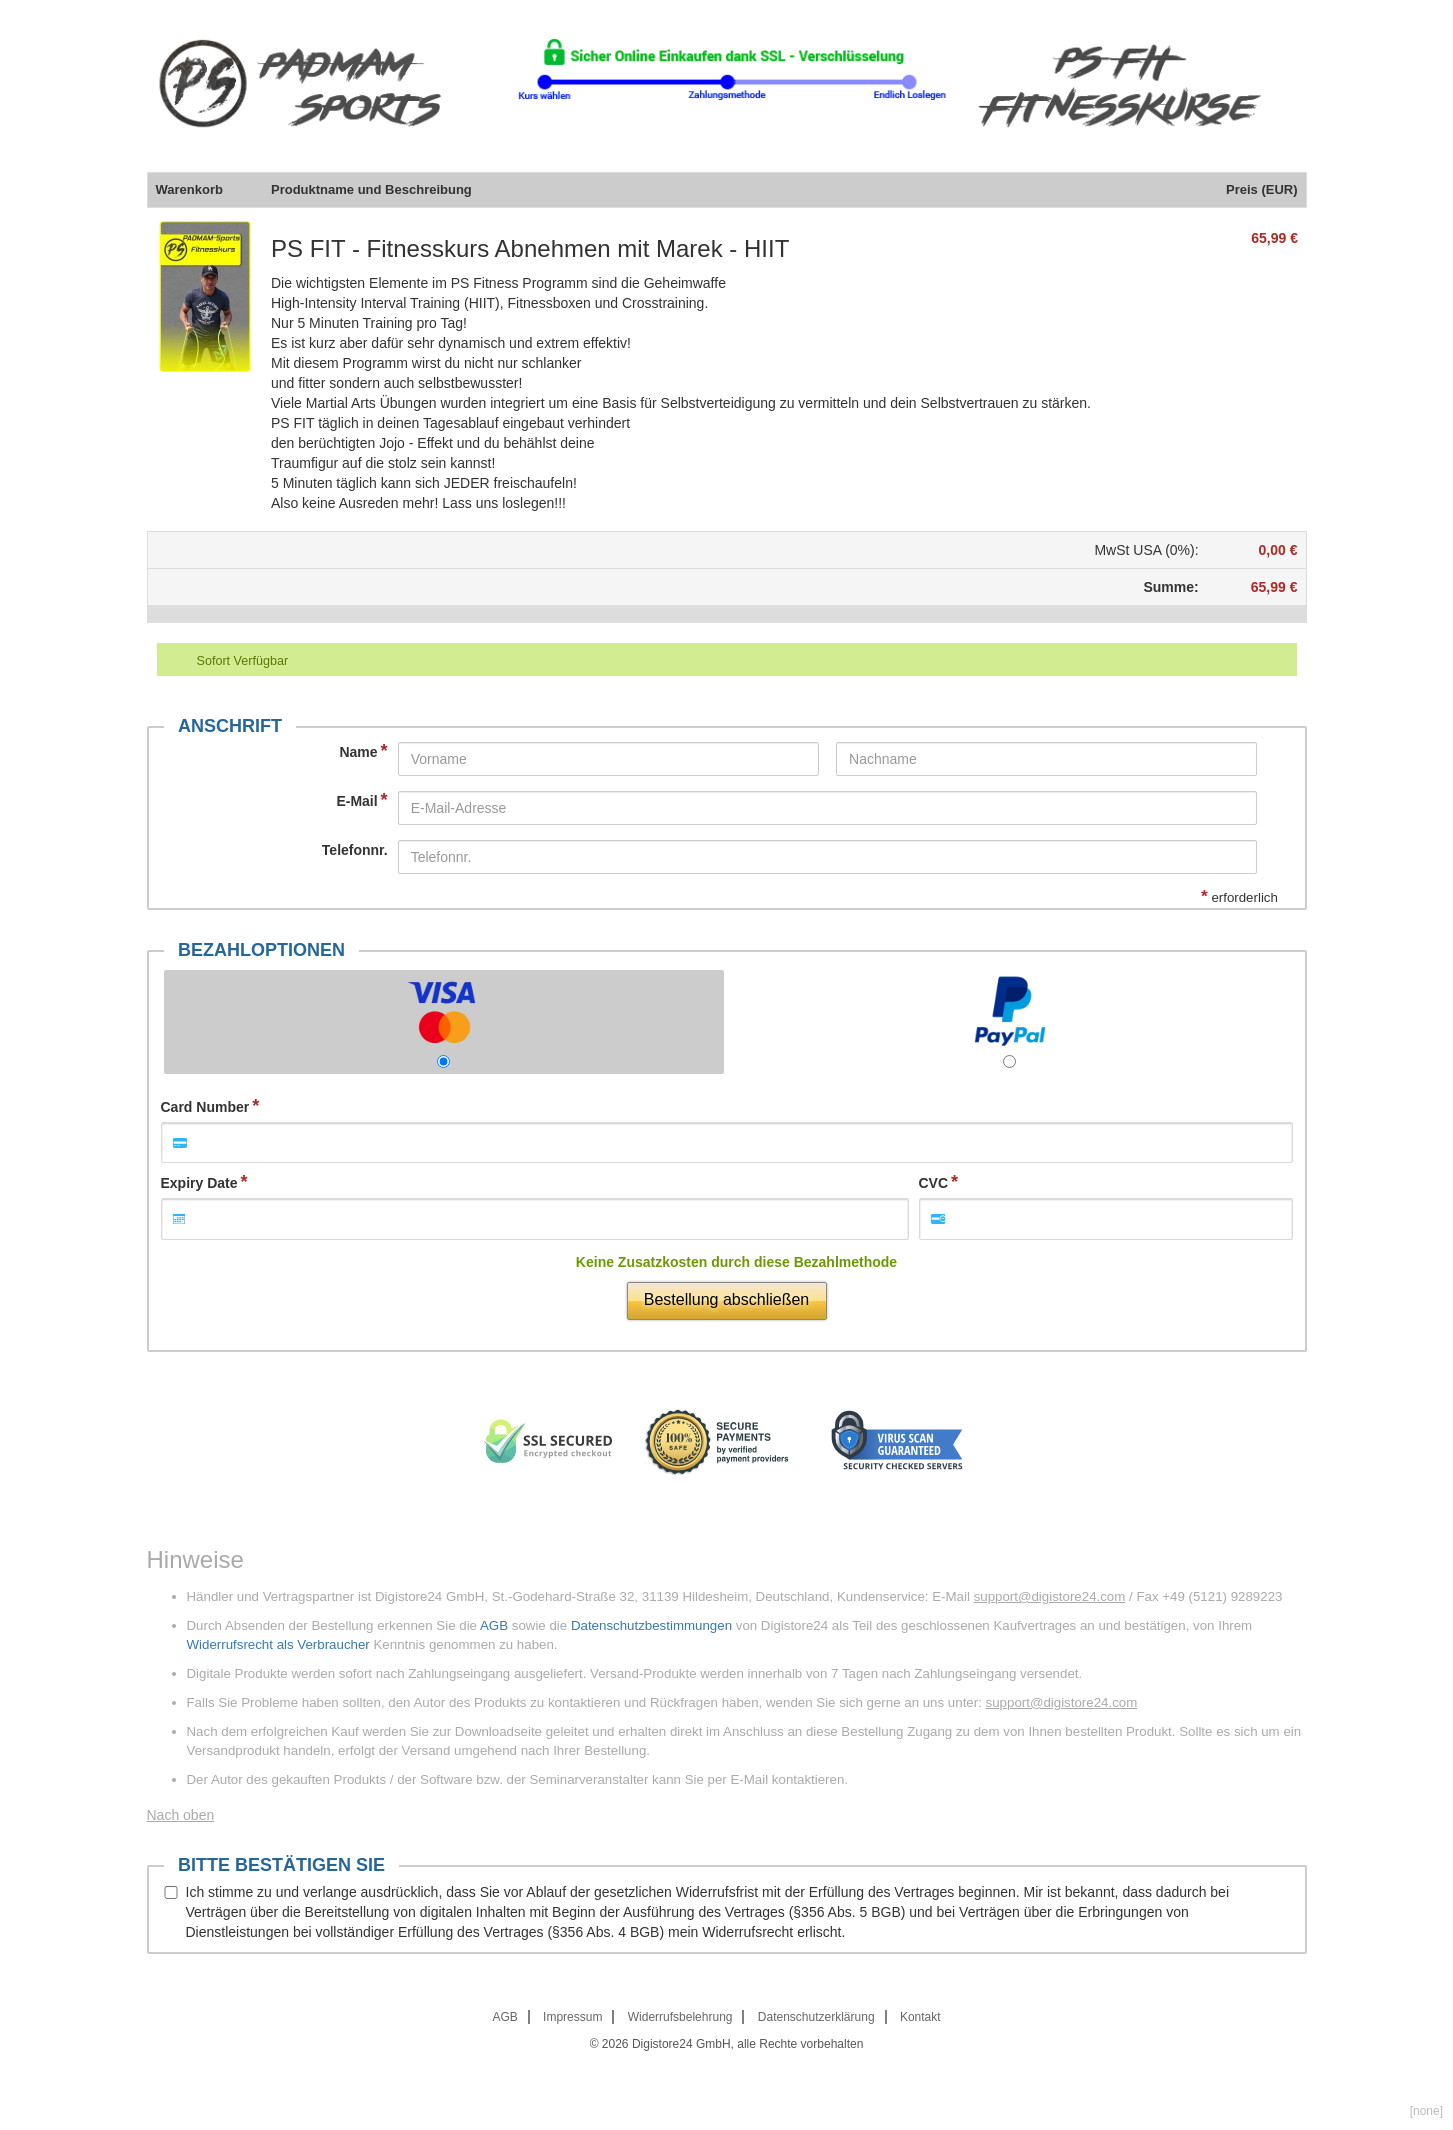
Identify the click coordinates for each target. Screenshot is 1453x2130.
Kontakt (920, 2017)
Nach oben (181, 1815)
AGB (494, 1625)
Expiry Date (199, 1183)
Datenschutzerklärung (816, 2017)
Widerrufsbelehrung (680, 2017)
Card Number (205, 1107)
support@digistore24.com (1050, 1596)
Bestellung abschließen (726, 1299)
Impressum (572, 2017)
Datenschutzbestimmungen (651, 1625)
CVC (934, 1183)
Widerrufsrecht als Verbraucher (278, 1644)
